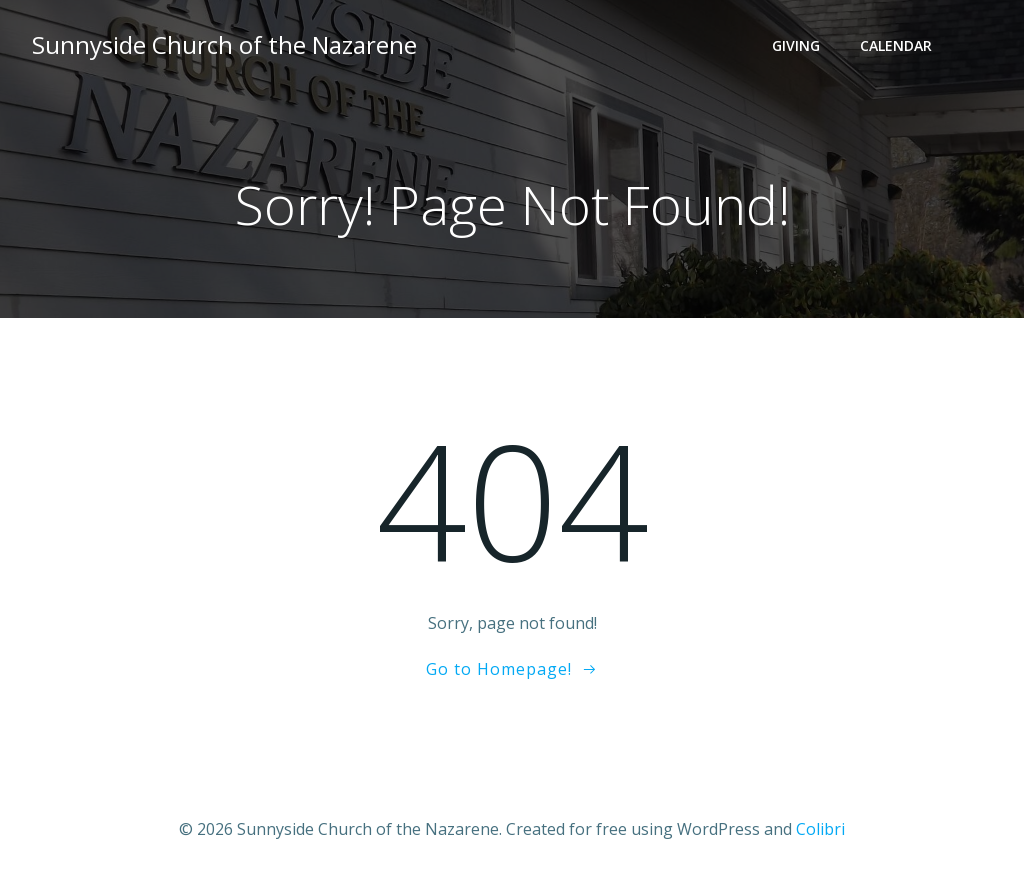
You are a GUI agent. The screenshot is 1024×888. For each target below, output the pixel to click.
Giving (796, 45)
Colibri (820, 829)
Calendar (896, 45)
